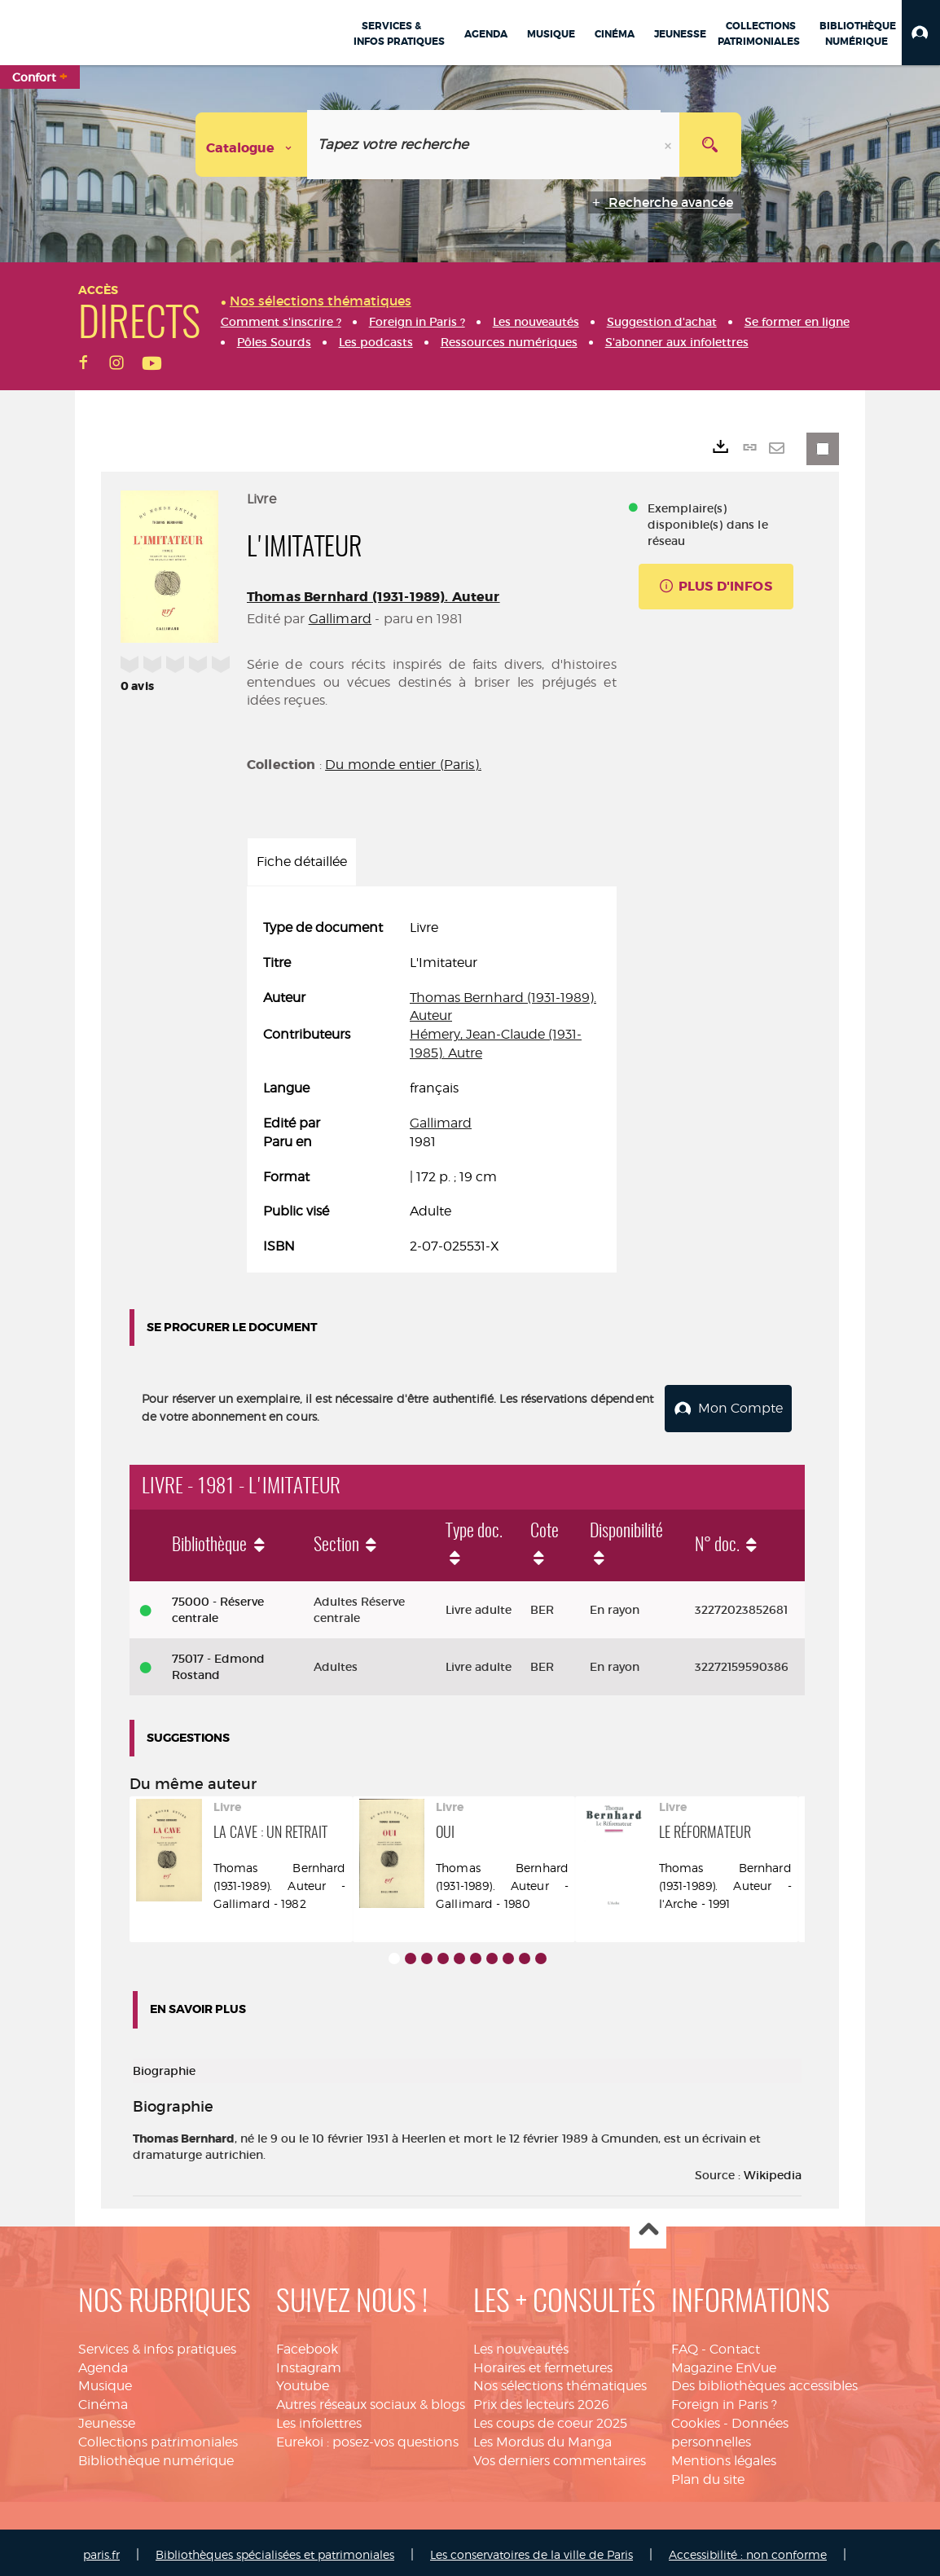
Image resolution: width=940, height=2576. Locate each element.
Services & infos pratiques (157, 2344)
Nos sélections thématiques (560, 2381)
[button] (921, 32)
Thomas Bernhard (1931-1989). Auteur (373, 596)
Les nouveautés (521, 2344)
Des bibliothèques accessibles (764, 2381)
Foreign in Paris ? (724, 2399)
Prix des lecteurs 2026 (541, 2399)
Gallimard (340, 618)
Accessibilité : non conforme (748, 2549)
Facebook (307, 2344)
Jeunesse (106, 2418)
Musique (105, 2381)
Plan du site (708, 2474)
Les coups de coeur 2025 (550, 2418)
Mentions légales (723, 2456)
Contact (734, 2344)
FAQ (684, 2344)
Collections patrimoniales (158, 2437)
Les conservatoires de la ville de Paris (531, 2549)
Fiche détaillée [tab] (302, 861)
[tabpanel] (431, 1087)
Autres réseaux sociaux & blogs (370, 2399)
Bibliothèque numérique (156, 2456)
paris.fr (101, 2549)
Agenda (103, 2363)
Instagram (308, 2363)
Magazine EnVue (723, 2363)
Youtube (302, 2381)
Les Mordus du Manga (542, 2437)
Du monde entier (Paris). (403, 764)
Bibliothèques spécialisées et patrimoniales (275, 2549)
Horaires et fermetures (543, 2363)
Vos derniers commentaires (559, 2456)
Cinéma (103, 2399)
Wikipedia (773, 2170)
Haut (648, 2226)
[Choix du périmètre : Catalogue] (251, 144)
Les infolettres (319, 2418)
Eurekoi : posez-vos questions (367, 2437)
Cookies (695, 2418)
